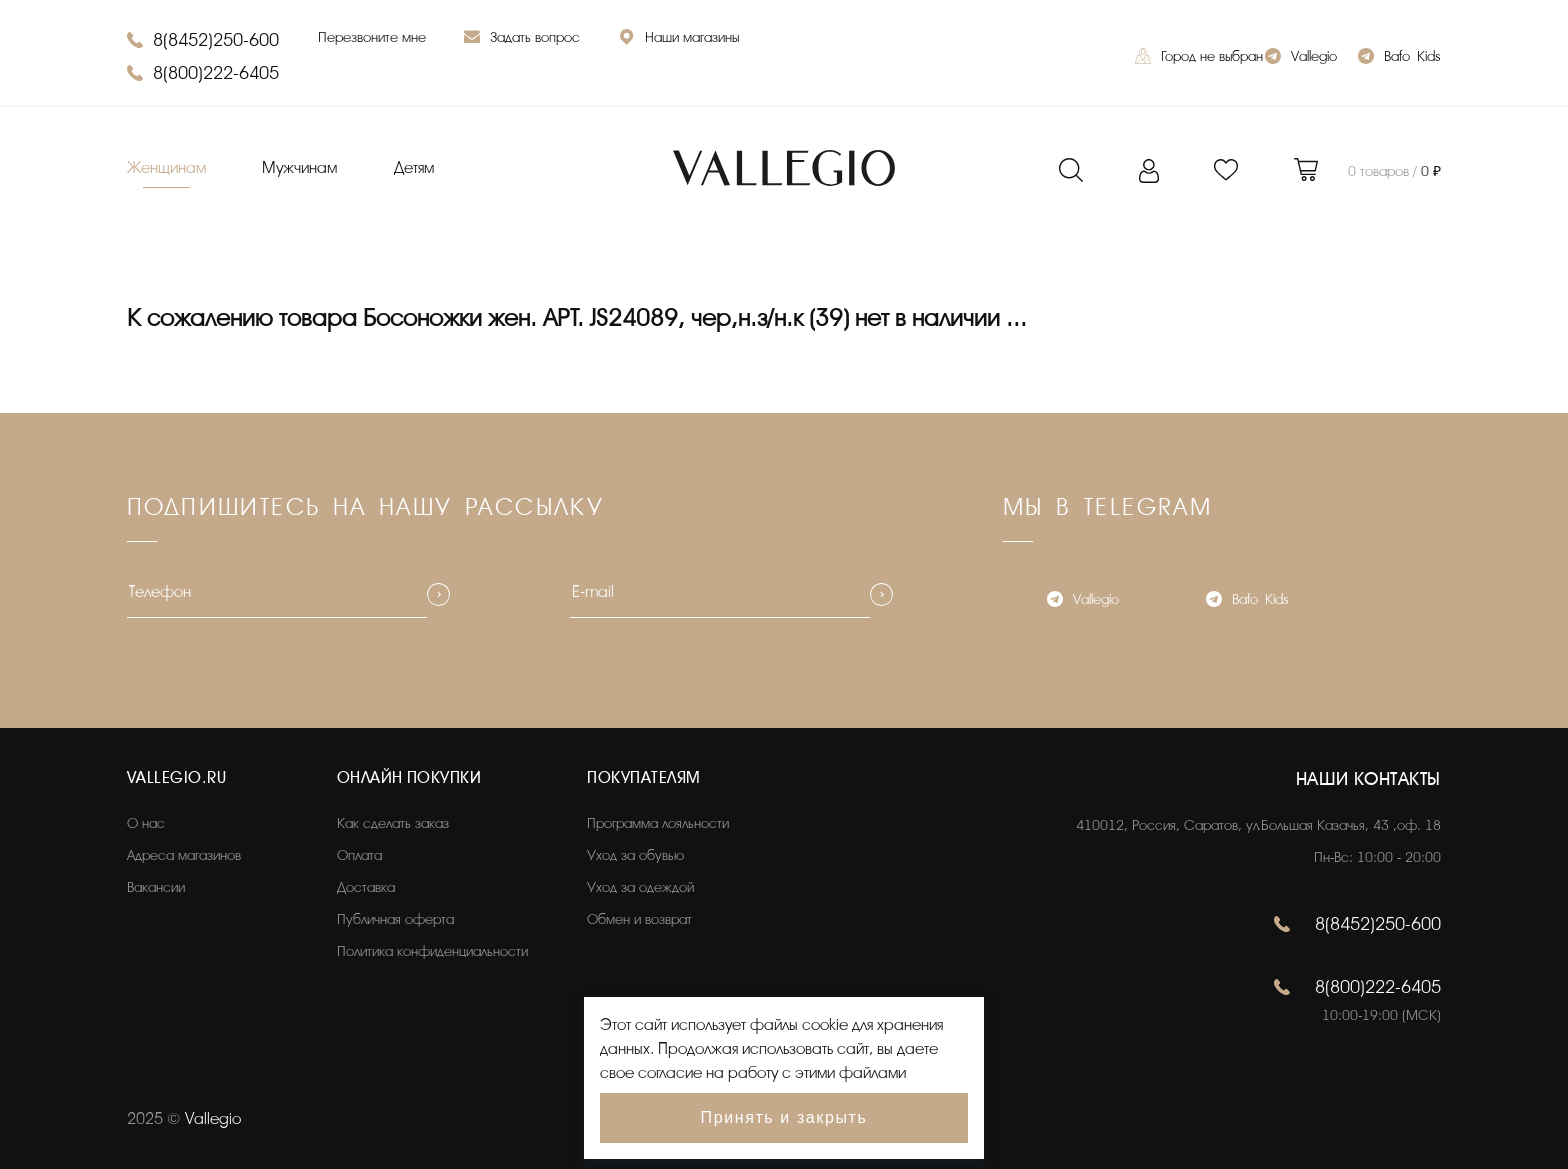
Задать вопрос (522, 39)
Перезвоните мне (372, 37)
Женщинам (166, 168)
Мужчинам (299, 168)
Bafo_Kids (1399, 58)
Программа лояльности (658, 823)
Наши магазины (679, 39)
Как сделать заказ (393, 823)
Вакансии (156, 887)
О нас (146, 823)
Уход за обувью (635, 855)
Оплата (359, 855)
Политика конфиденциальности (432, 951)
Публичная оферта (395, 919)
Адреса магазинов (184, 855)
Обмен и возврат (639, 919)
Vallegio (1301, 58)
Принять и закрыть (784, 1117)
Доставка (366, 887)
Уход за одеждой (640, 887)
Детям (414, 168)
